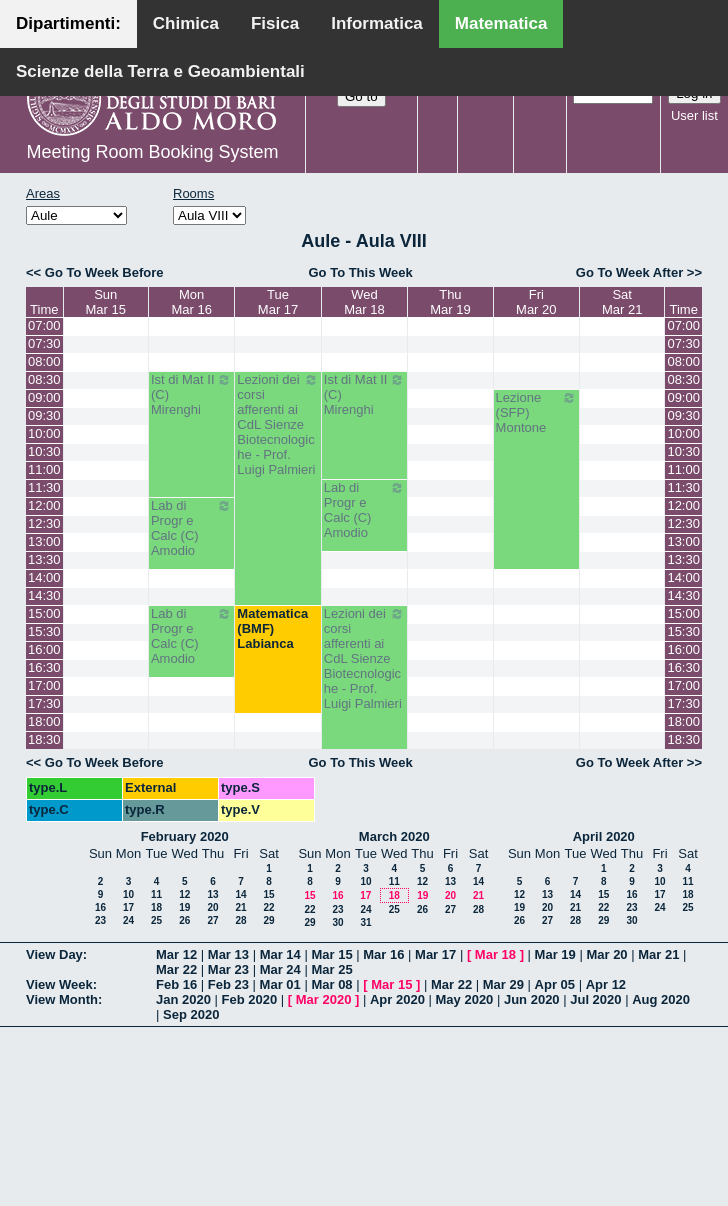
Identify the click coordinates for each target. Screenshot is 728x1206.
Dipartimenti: (68, 23)
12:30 (44, 523)
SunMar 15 (106, 302)
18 (156, 907)
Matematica (501, 23)
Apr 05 (555, 984)
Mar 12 (176, 954)
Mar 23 (228, 969)
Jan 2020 (183, 999)
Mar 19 (555, 954)
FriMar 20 (536, 302)
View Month (62, 999)
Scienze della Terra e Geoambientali (160, 71)
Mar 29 (503, 984)
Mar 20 (606, 954)
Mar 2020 (324, 999)
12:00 (44, 505)
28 (240, 920)
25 (156, 920)
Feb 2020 (250, 999)
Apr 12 (606, 984)
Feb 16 (176, 984)
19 (184, 907)
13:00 (44, 541)
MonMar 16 (191, 302)
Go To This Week (360, 272)
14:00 (44, 577)
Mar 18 (495, 954)
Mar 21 (658, 954)
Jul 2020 (595, 999)
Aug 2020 (661, 999)
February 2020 (185, 836)
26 (184, 920)
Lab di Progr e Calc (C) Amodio (364, 510)
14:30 (44, 595)
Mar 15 (331, 954)
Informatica (377, 23)
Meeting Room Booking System (152, 152)
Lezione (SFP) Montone (536, 412)
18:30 (44, 739)
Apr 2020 (397, 999)
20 (212, 907)
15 (268, 894)
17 (128, 907)
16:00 (44, 649)
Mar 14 (280, 954)
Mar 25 (331, 969)
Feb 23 (228, 984)
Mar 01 (280, 984)
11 (156, 894)
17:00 (44, 685)
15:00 (44, 613)
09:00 (44, 397)
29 (268, 920)
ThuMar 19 (450, 302)
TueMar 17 (278, 302)
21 (240, 907)
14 (240, 894)
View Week (59, 984)
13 (212, 894)
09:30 (44, 415)
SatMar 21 (622, 302)
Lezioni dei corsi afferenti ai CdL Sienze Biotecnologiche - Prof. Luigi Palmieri (277, 424)
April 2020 (604, 836)
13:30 (44, 559)
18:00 (44, 721)
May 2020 (465, 999)
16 (100, 907)
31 (365, 922)
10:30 (44, 451)
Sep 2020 (191, 1014)
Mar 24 (280, 969)
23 (100, 920)
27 (212, 920)
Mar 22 (176, 969)
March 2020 (394, 836)
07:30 (44, 343)
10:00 (44, 433)
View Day (54, 954)
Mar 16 (383, 954)
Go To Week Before (104, 272)
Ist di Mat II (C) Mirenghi (191, 394)
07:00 (44, 325)
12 (184, 894)
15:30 (44, 631)
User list (694, 115)
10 (128, 894)
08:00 (44, 361)
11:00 (44, 469)
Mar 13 (228, 954)
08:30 (44, 379)
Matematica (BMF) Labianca (272, 628)
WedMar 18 (364, 302)
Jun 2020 (532, 999)
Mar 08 (331, 984)
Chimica (186, 23)
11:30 (44, 487)
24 (128, 920)
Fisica (275, 23)
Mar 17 (435, 954)
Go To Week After (629, 272)
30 (337, 922)
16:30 (44, 667)
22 (268, 907)
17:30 (44, 703)
